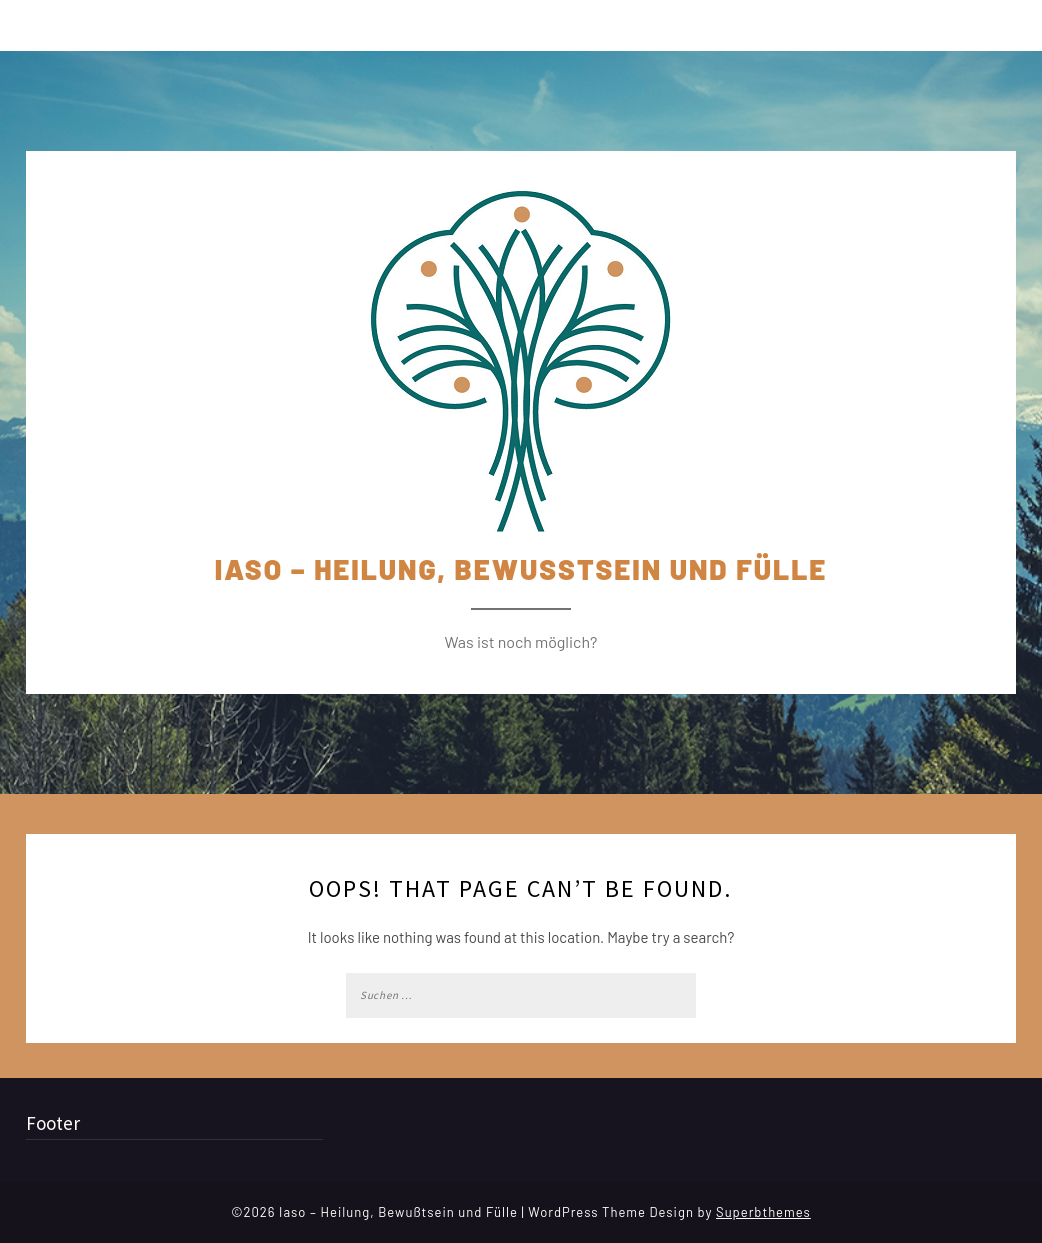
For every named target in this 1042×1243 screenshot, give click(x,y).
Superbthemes (763, 1212)
